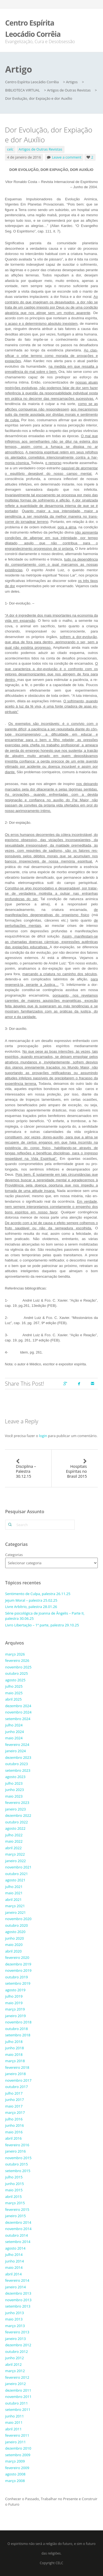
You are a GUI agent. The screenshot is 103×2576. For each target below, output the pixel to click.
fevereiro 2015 (17, 2209)
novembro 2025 (18, 1667)
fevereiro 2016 (17, 2144)
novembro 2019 (18, 1970)
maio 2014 (14, 2267)
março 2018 (15, 2060)
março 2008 (15, 2480)
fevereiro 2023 (17, 1802)
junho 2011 (14, 2416)
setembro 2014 (17, 2241)
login (43, 1435)
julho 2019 (14, 1996)
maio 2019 (14, 2002)
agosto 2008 (15, 2474)
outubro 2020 (16, 1925)
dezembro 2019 (18, 1964)
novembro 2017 (18, 2080)
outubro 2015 (16, 2164)
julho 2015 (14, 2177)
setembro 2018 (17, 2034)
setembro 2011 (17, 2409)
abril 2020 (13, 1951)
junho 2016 (14, 2125)
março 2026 (15, 1654)
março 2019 (15, 2009)
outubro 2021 (16, 1873)
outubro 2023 (16, 1763)
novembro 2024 (18, 1712)
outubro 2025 (16, 1673)
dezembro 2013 (18, 2293)
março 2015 (15, 2202)
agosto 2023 (15, 1776)
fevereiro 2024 (17, 1744)
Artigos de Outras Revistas (40, 149)
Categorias (14, 1554)
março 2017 (15, 2112)
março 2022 (15, 1854)
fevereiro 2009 (17, 2467)
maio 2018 (14, 2054)
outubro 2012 (16, 2351)
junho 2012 (14, 2357)
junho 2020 (14, 1938)
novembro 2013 (18, 2299)
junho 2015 (14, 2183)
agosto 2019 (15, 1989)
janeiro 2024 (15, 1750)
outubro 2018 (16, 2028)
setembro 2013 (17, 2306)
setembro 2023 (17, 1770)
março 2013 (15, 2325)
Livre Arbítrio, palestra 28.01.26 (31, 1606)
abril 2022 (13, 1847)
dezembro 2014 (18, 2222)
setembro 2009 (17, 2454)
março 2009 (15, 2461)
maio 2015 (14, 2189)
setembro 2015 (17, 2170)
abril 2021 (13, 1899)
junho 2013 (14, 2312)
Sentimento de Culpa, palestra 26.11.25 (37, 1593)
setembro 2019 (17, 1983)
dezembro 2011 (18, 2390)
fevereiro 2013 (17, 2332)
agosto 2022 (15, 1828)
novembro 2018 (18, 2022)
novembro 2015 (18, 2157)
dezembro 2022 (18, 1815)
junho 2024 (14, 1731)
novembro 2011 (18, 2396)
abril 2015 (13, 2196)
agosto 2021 (15, 1880)
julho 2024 (14, 1725)
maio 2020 (14, 1944)
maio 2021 (14, 1892)
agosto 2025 (15, 1679)
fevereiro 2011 (17, 2435)
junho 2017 (14, 2099)
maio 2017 (14, 2106)
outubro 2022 (16, 1822)
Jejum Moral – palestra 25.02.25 (31, 1600)
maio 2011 (14, 2422)
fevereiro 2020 (17, 1957)
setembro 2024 (17, 1718)
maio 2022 (14, 1841)
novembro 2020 (18, 1918)
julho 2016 (14, 2119)
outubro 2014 (16, 2235)
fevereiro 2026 (17, 1660)
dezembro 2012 (18, 2344)
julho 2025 (14, 1686)
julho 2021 (14, 1886)
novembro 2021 (18, 1867)
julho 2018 (14, 2041)
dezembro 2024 (18, 1705)
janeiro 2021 (15, 1912)
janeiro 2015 (15, 2215)
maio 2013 (14, 2319)
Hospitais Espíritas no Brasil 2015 (76, 1471)
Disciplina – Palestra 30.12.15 (26, 1471)
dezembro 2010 (18, 2448)
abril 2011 (13, 2429)
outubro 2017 (16, 2086)
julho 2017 (14, 2093)
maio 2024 (14, 1737)
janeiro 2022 (15, 1860)
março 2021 (15, 1905)
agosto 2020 (15, 1931)
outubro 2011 (16, 2403)
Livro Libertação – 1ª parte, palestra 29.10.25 (42, 1625)
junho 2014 (14, 2261)
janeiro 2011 (15, 2441)
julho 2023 (14, 1783)
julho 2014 (14, 2254)
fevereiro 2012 (17, 2377)
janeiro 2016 (15, 2151)
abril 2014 (13, 2274)
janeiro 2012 (15, 2383)
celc (10, 149)
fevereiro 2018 (17, 2067)
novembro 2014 (18, 2228)
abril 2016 (13, 2138)
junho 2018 (14, 2047)
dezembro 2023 (18, 1757)
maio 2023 (14, 1796)
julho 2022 (14, 1834)
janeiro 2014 (15, 2286)
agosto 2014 (15, 2248)
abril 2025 (13, 1699)
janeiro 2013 (15, 2338)
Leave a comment (66, 157)
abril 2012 (13, 2364)
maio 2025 (14, 1692)
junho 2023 (14, 1789)
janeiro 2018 (15, 2073)
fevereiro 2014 (17, 2280)
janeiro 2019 (15, 2015)
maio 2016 (14, 2131)
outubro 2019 (16, 1977)
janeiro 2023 (15, 1809)
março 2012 (15, 2370)
